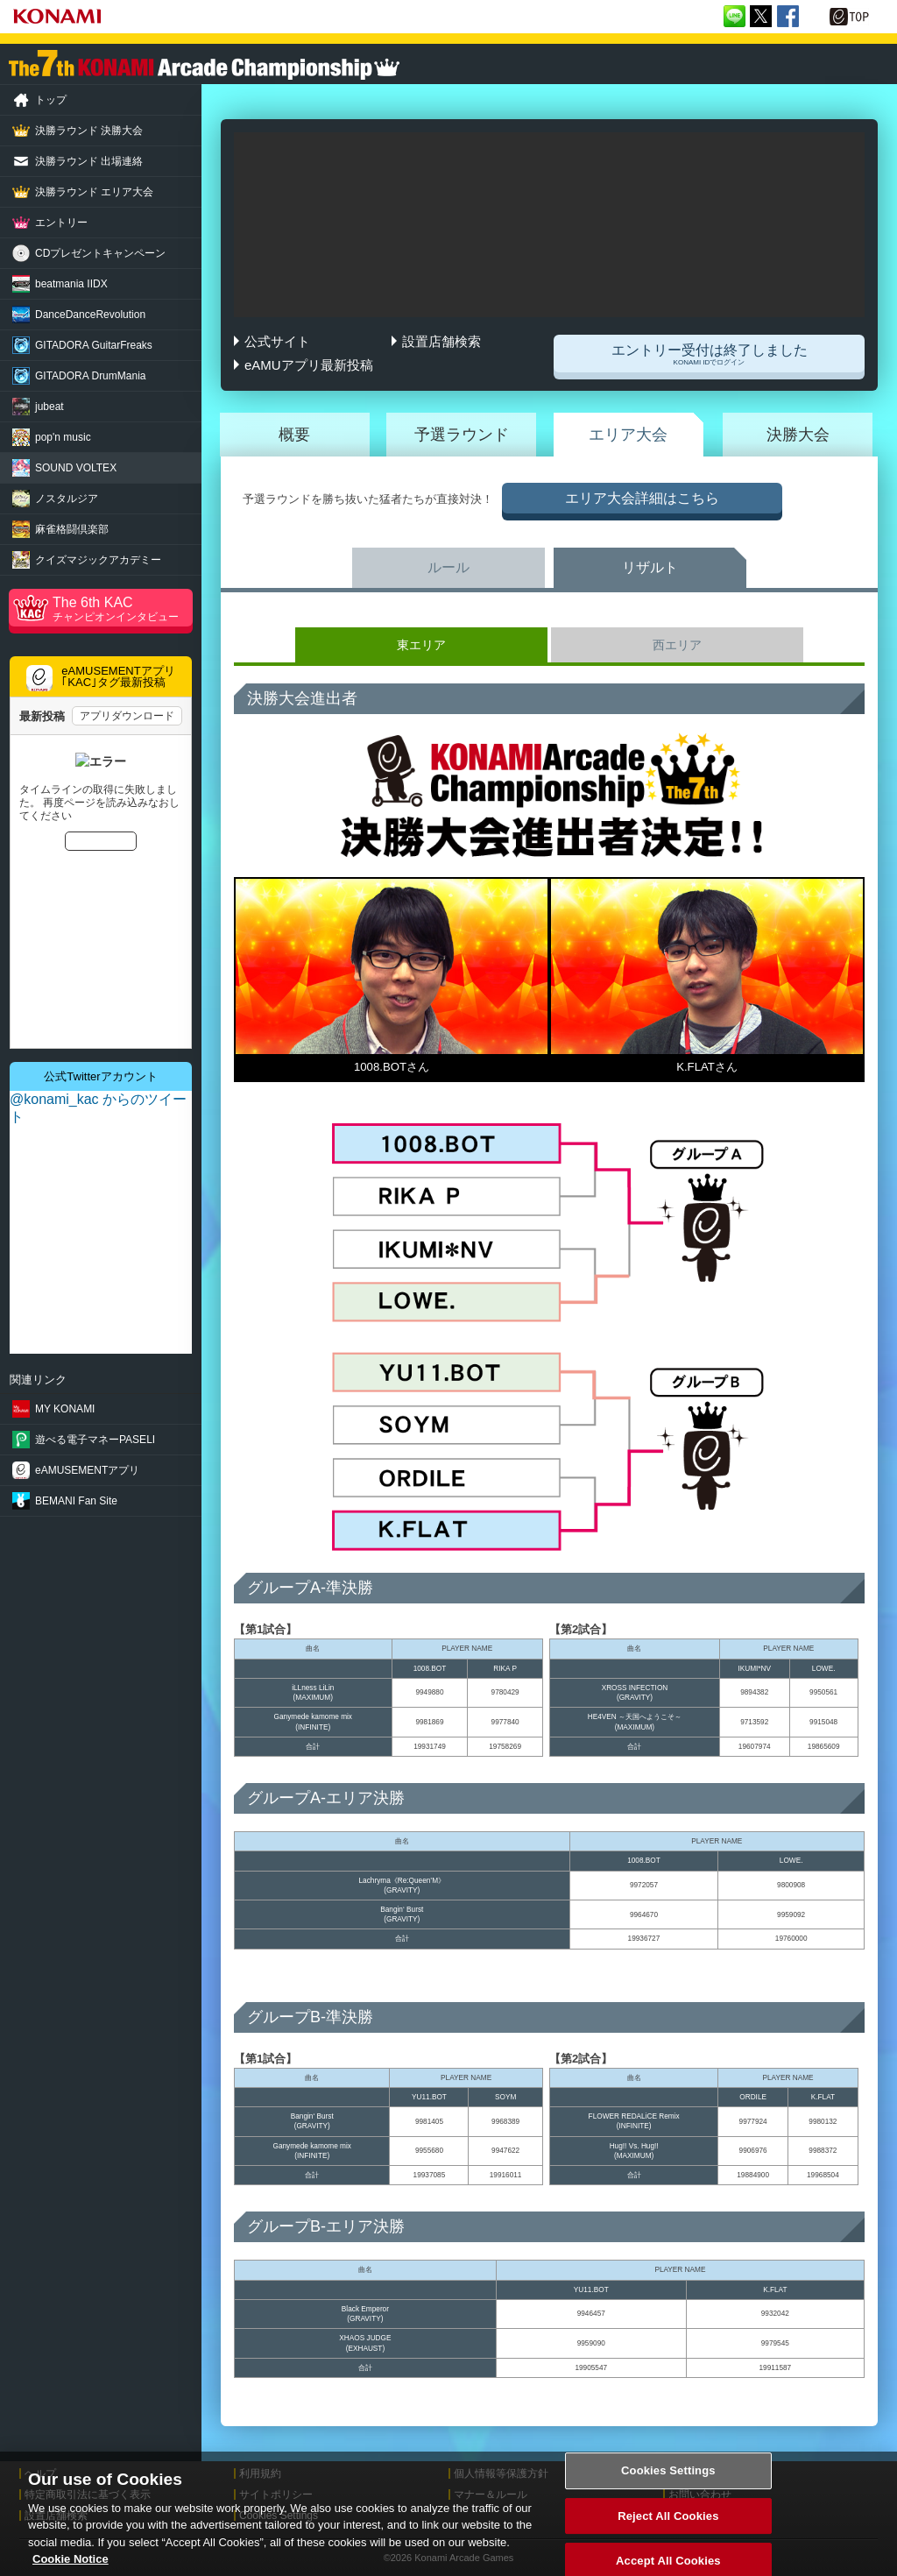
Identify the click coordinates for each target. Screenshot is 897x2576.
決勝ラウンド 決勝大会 (89, 130)
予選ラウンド (461, 434)
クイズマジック (98, 560)
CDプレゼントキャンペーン (100, 253)
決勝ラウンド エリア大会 (94, 192)
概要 (294, 434)
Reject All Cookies (668, 2525)
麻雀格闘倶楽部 (72, 529)
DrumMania (90, 376)
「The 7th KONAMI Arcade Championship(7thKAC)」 (204, 65)
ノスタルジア (66, 498)
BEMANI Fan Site (76, 1501)
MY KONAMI (65, 1409)
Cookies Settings (668, 2480)
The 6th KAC (123, 609)
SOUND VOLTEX (76, 468)
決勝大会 (798, 434)
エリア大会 (628, 434)
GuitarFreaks (93, 345)
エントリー (61, 222)
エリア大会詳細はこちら (642, 498)
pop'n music (63, 437)
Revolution (90, 314)
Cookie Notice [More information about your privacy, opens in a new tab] (70, 2568)
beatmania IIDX (71, 284)
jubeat (49, 406)
